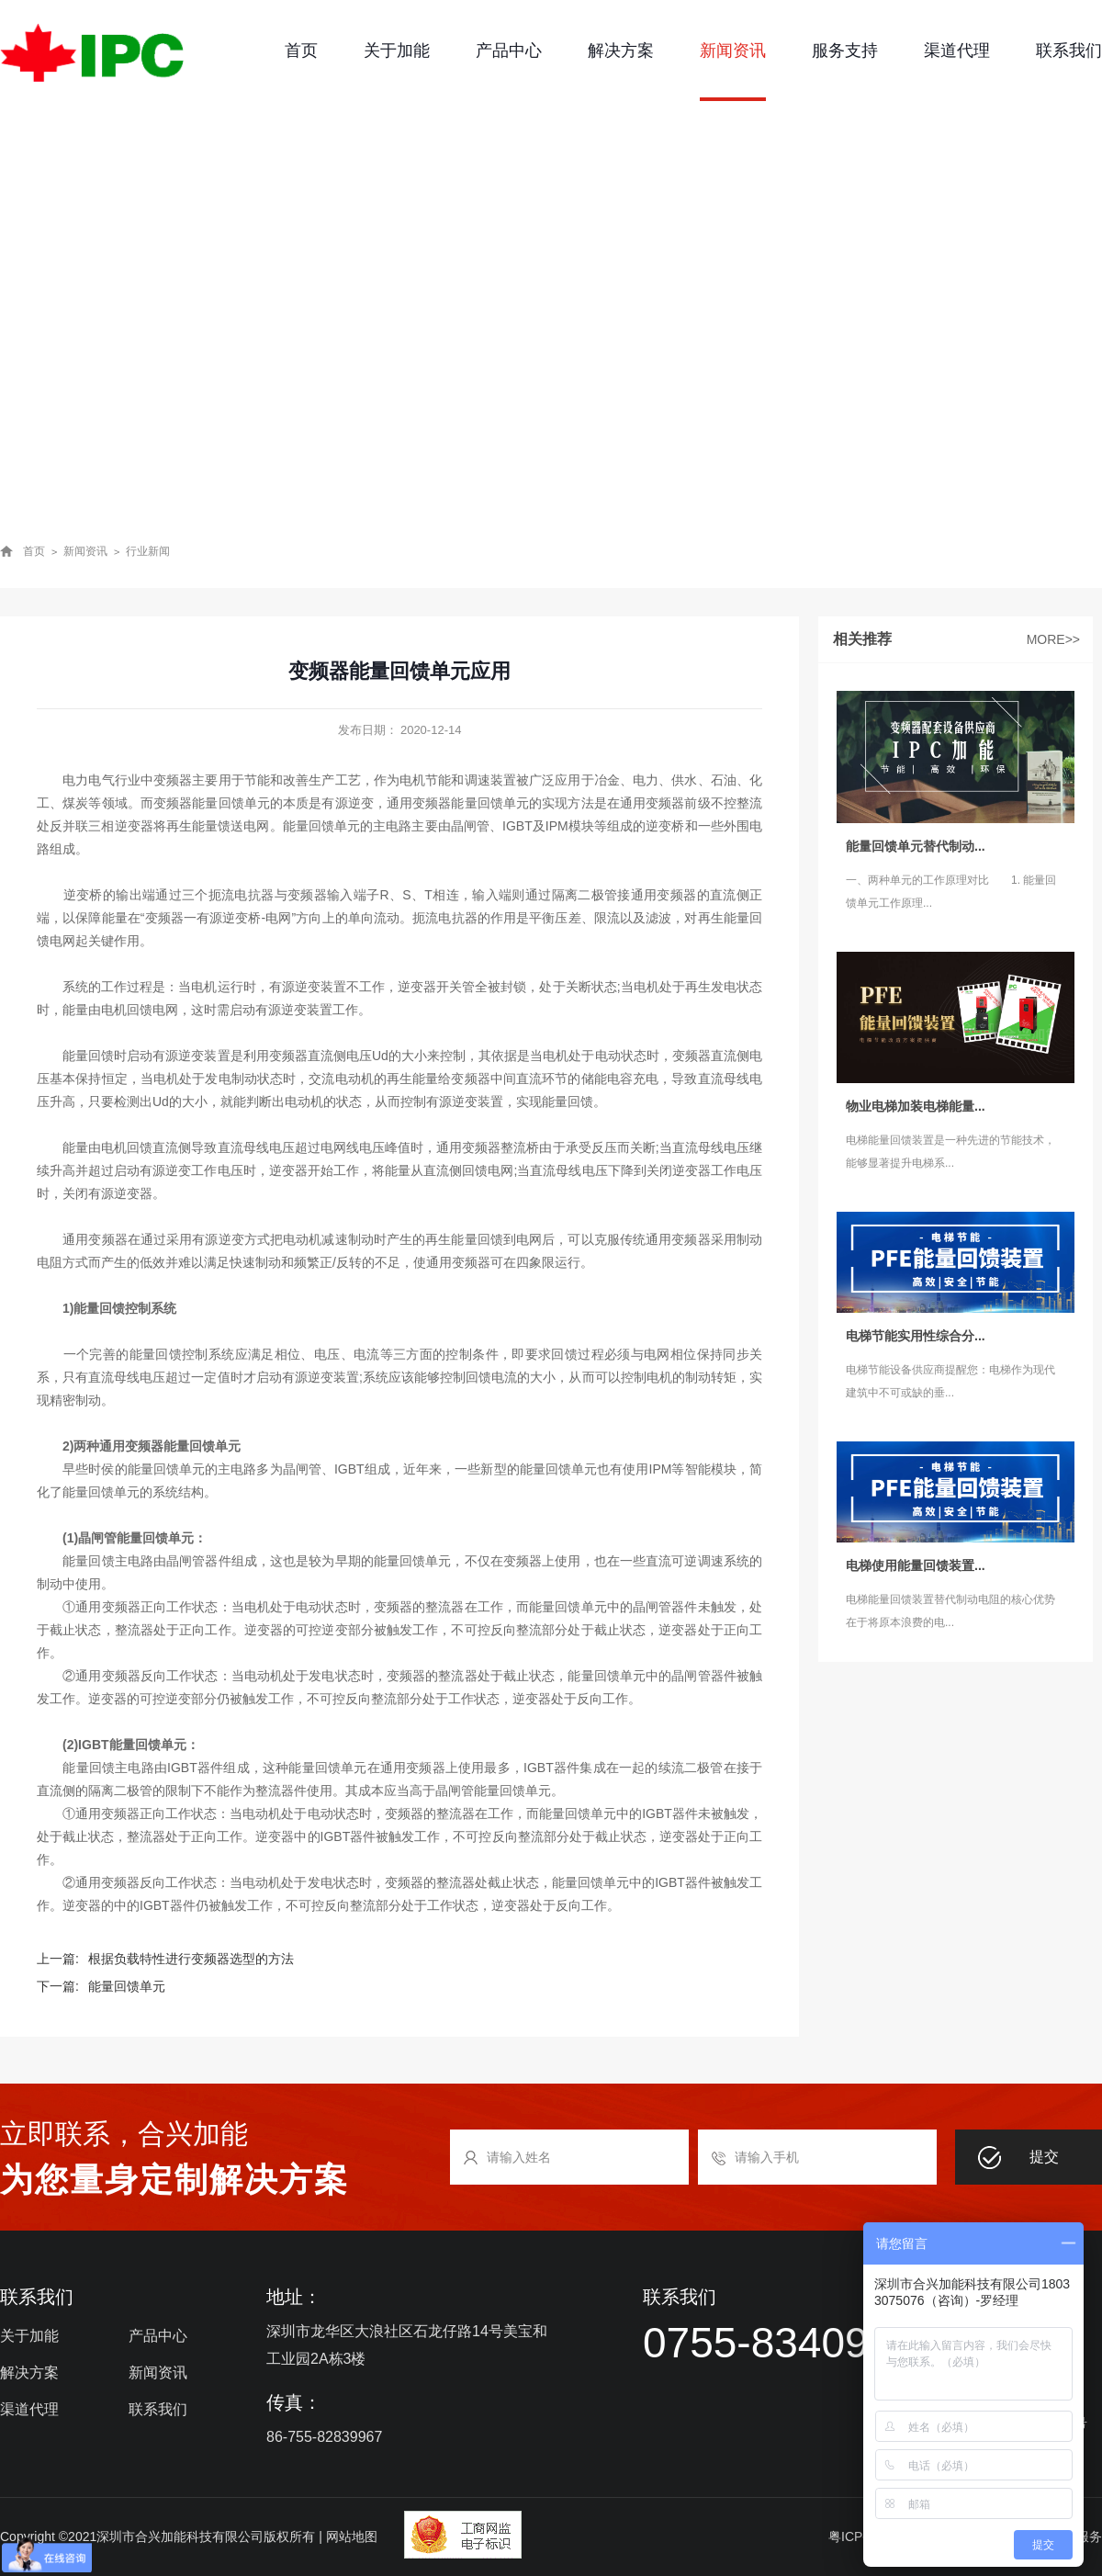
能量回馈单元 (231, 803)
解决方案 (621, 50)
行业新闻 (148, 551)
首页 (301, 50)
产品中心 (509, 50)
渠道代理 (957, 50)
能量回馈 (567, 1101)
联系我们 (1069, 50)
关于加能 (397, 50)
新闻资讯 (733, 50)
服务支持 (845, 50)
